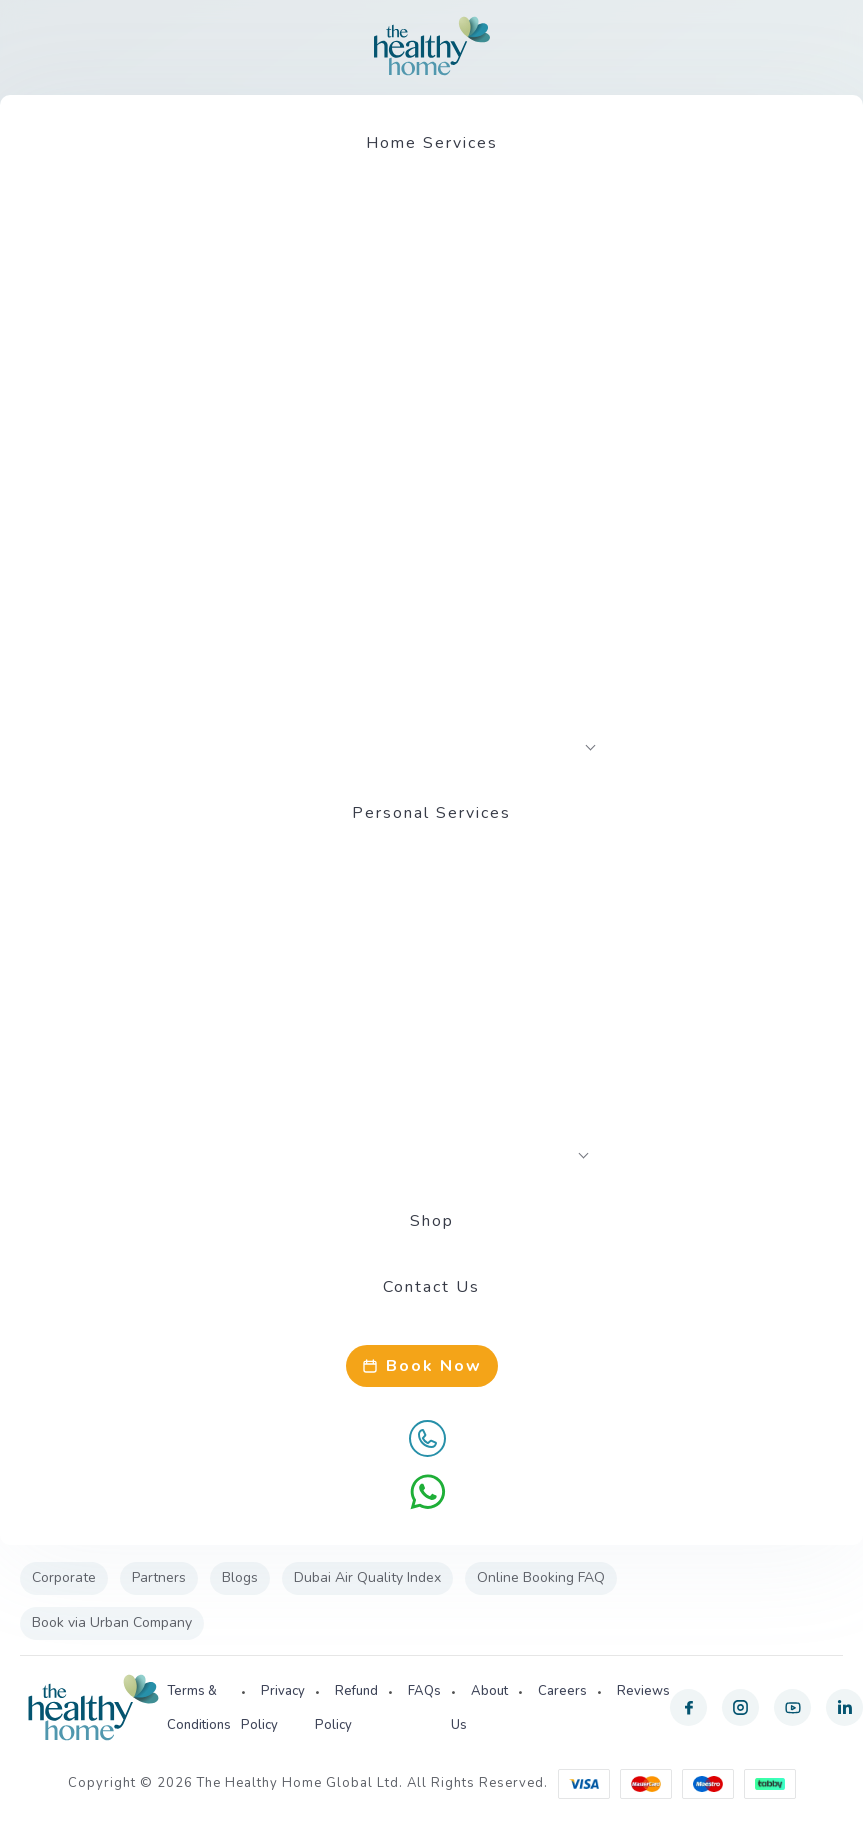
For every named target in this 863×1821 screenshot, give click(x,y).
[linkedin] (844, 1707)
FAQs (424, 1691)
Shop (432, 1221)
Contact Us (431, 1287)
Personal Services (431, 813)
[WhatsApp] (428, 1492)
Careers (562, 1691)
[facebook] (688, 1707)
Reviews (643, 1691)
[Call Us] (428, 1438)
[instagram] (740, 1707)
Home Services (432, 143)
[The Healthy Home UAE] (432, 46)
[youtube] (792, 1707)
